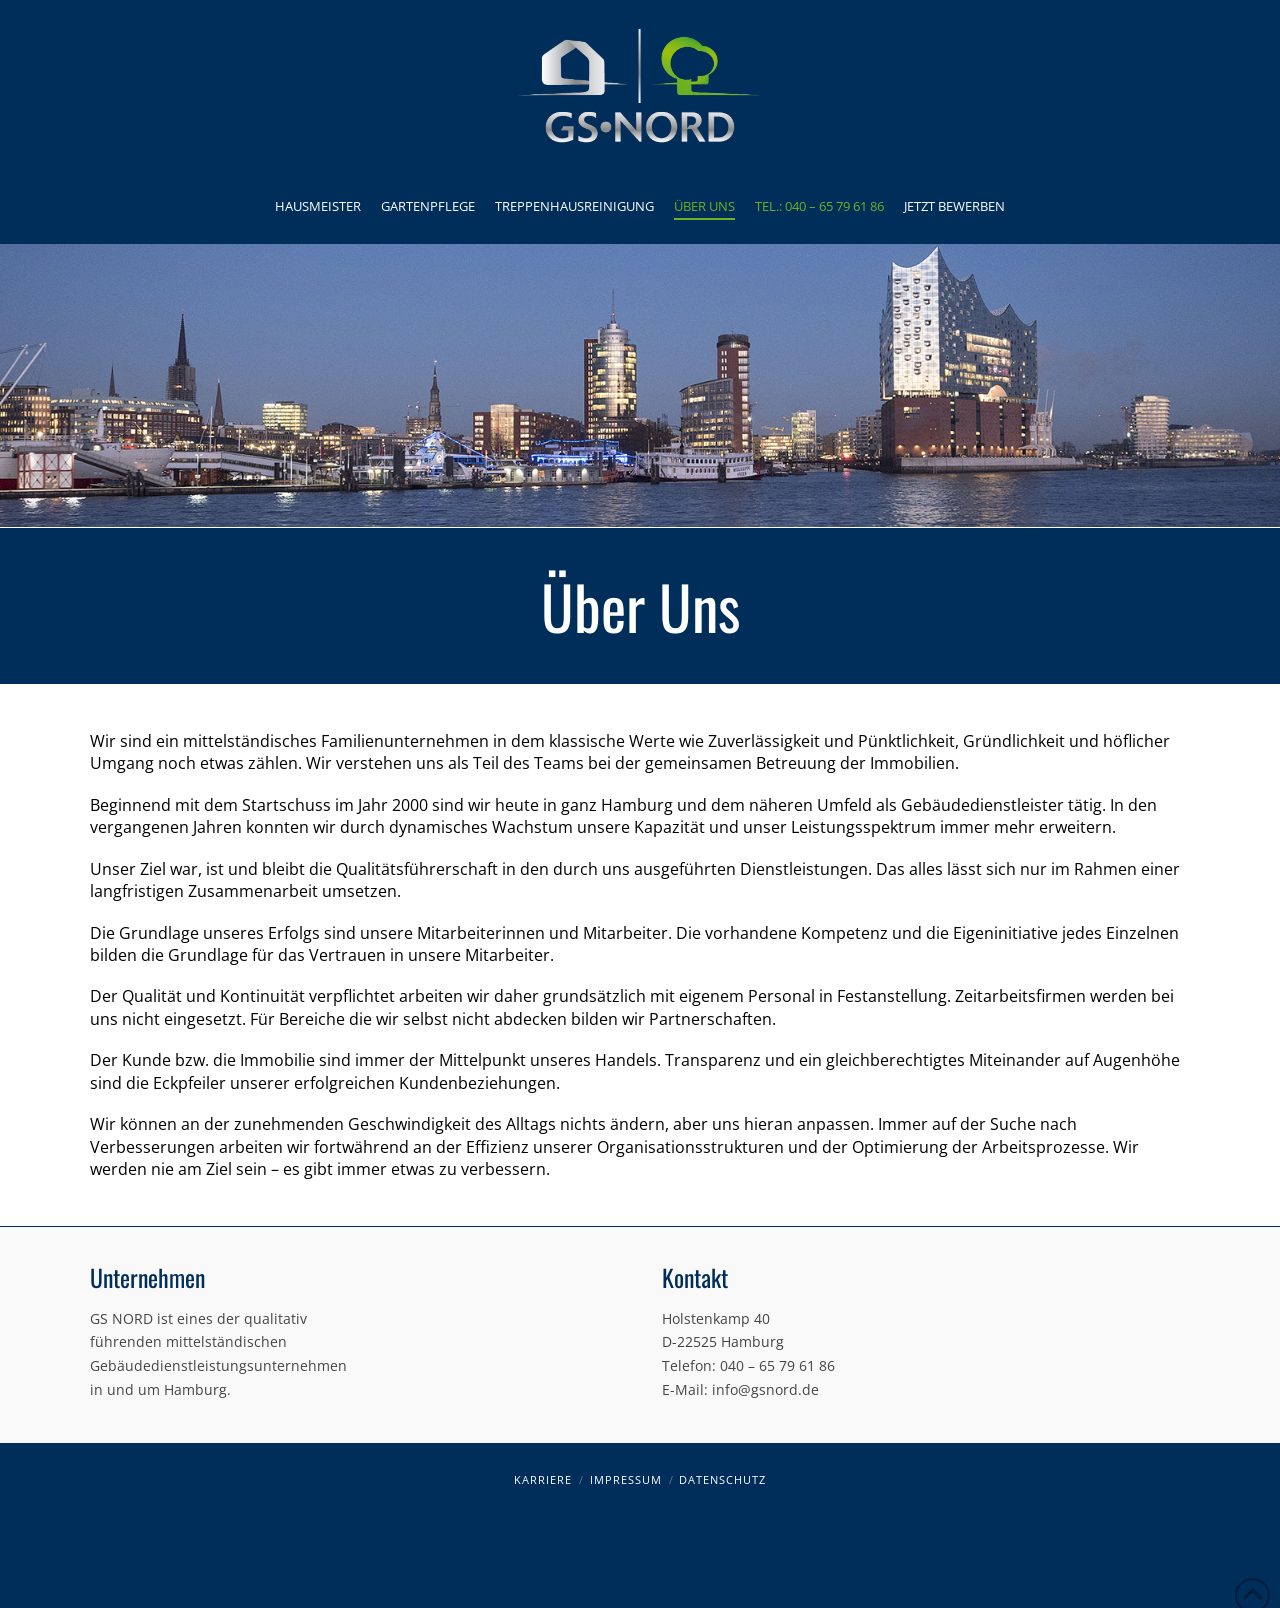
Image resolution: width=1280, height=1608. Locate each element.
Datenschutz (722, 1479)
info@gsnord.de (765, 1389)
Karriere (543, 1479)
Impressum (626, 1479)
